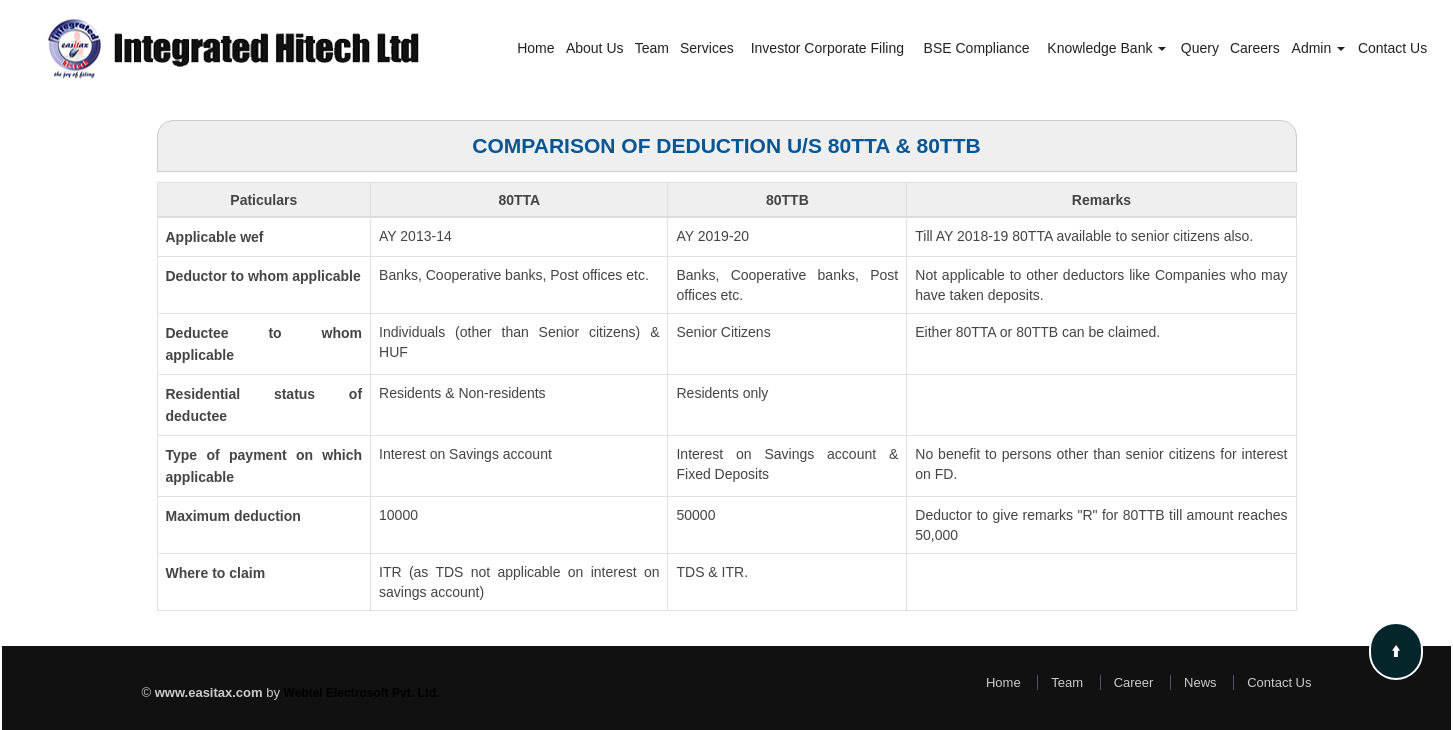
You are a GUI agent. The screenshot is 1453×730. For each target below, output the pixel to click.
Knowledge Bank (1106, 48)
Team (652, 48)
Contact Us (1392, 48)
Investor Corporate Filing (827, 48)
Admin (1319, 48)
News (1200, 682)
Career (1134, 682)
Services (707, 48)
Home (535, 48)
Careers (1255, 48)
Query (1200, 48)
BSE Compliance (977, 48)
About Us (595, 48)
